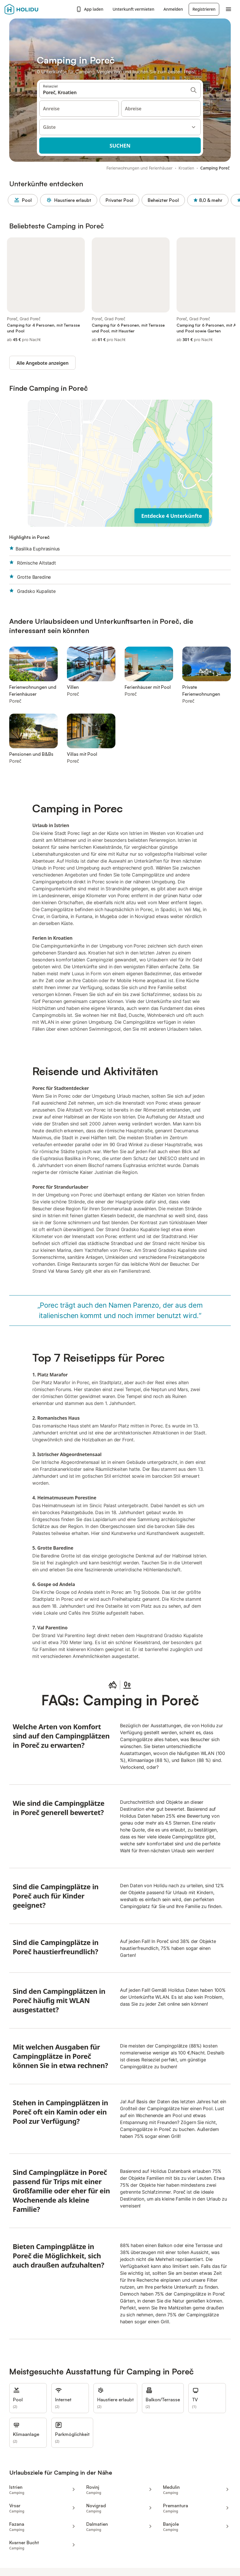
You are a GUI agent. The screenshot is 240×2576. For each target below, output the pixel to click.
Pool (24, 200)
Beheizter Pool (164, 200)
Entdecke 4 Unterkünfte (171, 515)
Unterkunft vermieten (133, 9)
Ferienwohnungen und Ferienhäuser (139, 167)
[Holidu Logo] (33, 9)
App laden (89, 9)
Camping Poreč (215, 168)
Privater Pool (121, 200)
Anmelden (173, 9)
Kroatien (186, 167)
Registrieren (203, 9)
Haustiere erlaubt (70, 200)
